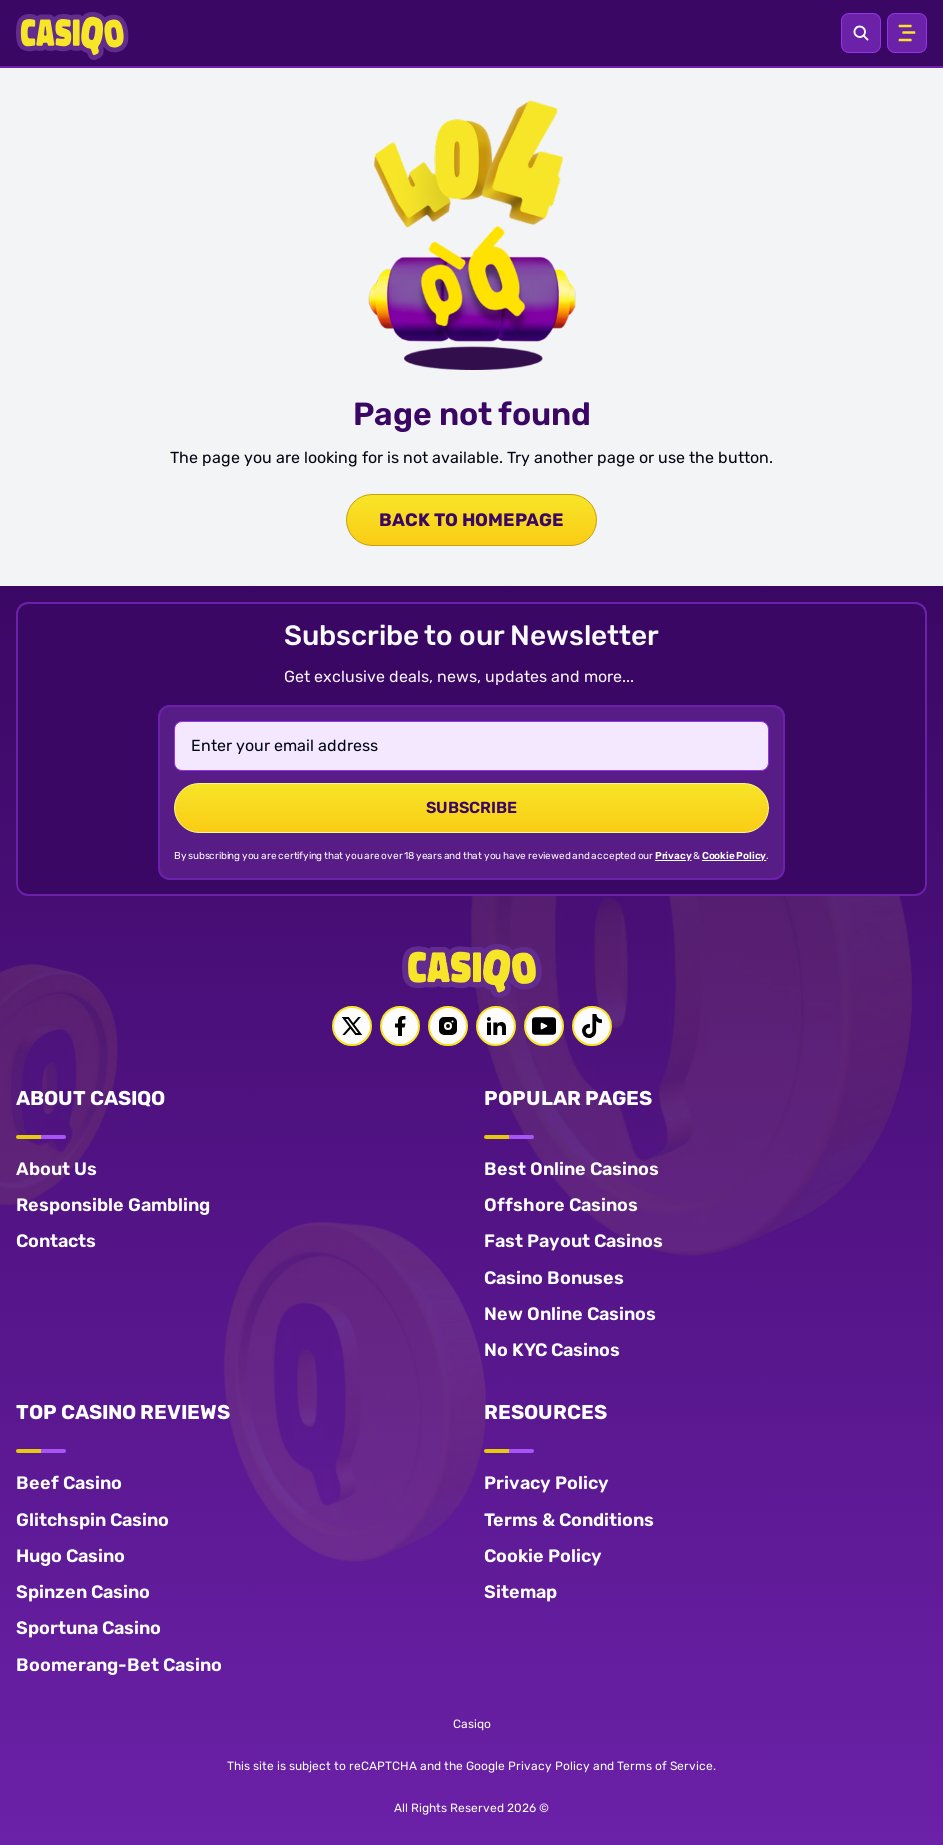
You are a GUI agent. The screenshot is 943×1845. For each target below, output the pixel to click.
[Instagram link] (448, 1026)
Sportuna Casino (88, 1628)
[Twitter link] (352, 1026)
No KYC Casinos (552, 1350)
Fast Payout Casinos (573, 1241)
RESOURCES (545, 1412)
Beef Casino (69, 1483)
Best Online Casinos (571, 1169)
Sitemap (520, 1592)
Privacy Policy (546, 1483)
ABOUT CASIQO (90, 1098)
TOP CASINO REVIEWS (123, 1412)
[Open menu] (907, 33)
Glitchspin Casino (92, 1520)
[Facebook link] (400, 1026)
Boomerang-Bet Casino (119, 1665)
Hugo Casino (70, 1556)
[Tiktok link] (592, 1026)
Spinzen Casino (83, 1592)
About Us (56, 1169)
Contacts (56, 1241)
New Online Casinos (570, 1314)
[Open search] (861, 33)
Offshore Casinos (561, 1205)
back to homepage (471, 520)
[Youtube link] (544, 1026)
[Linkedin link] (496, 1026)
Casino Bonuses (554, 1278)
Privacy (673, 856)
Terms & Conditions (569, 1520)
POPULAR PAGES (568, 1098)
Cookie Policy (734, 856)
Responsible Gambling (113, 1205)
